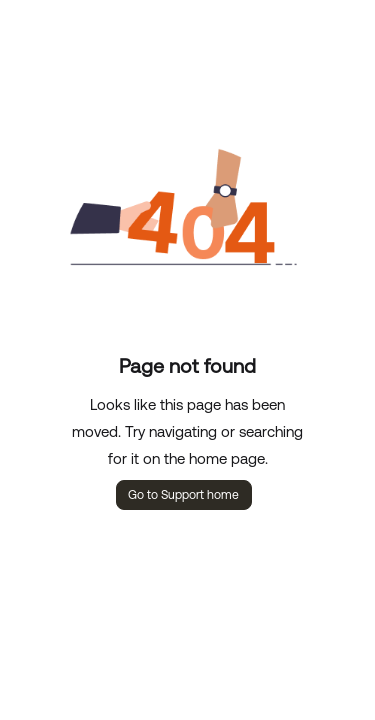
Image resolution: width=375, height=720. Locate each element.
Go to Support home (183, 495)
